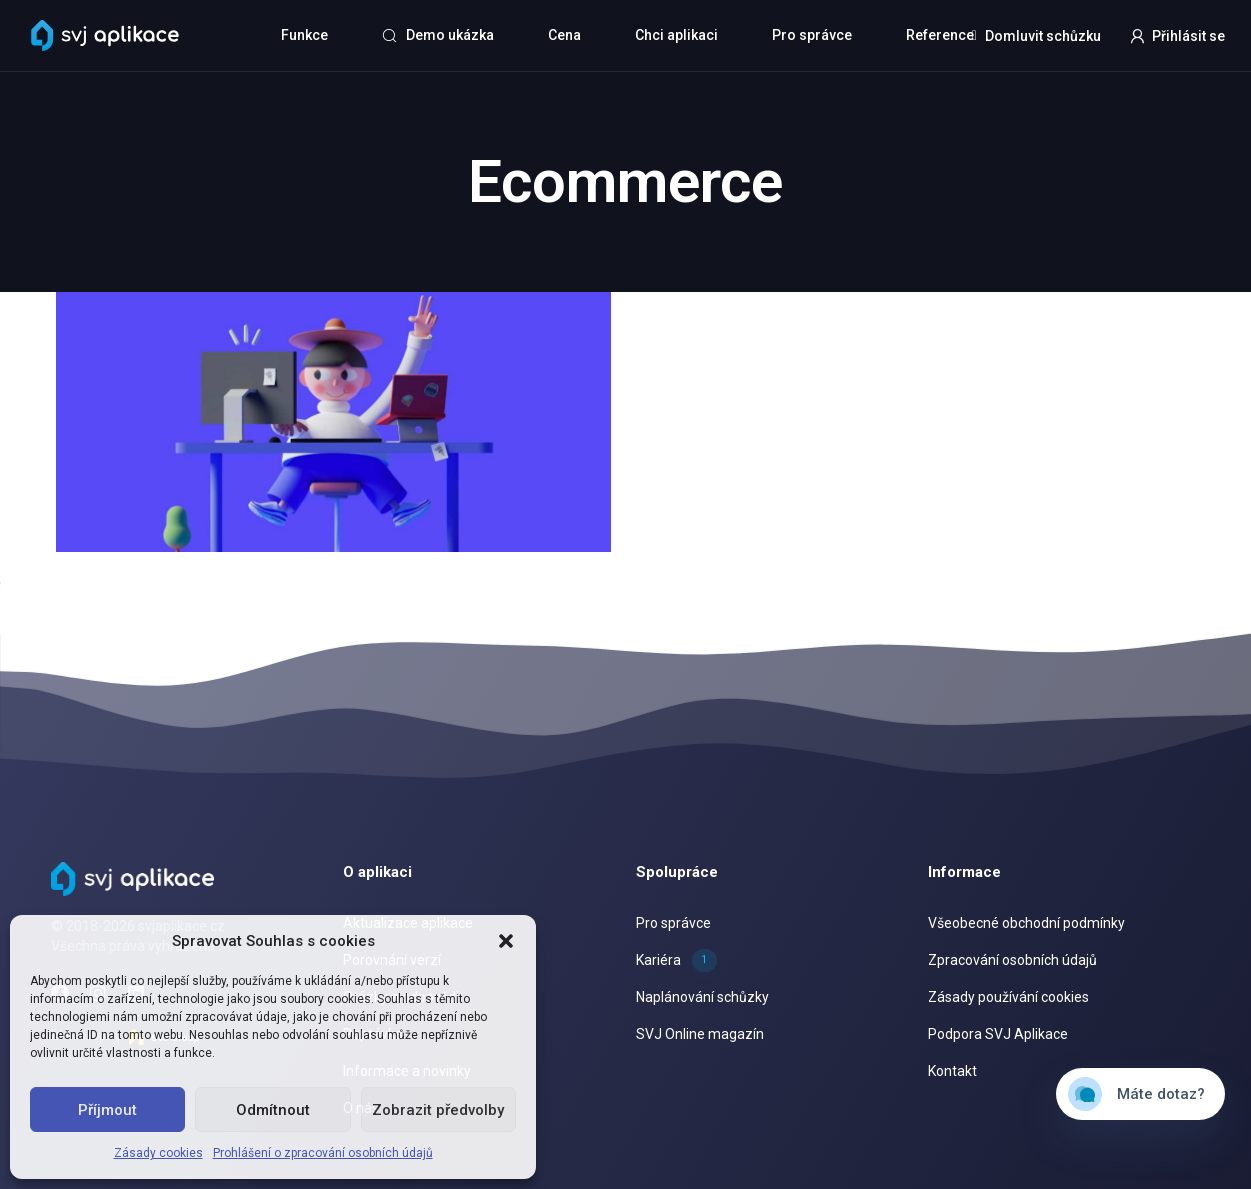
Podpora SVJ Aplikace (998, 1034)
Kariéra (676, 960)
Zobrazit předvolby (438, 1110)
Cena (564, 35)
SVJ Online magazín (700, 1034)
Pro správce (812, 35)
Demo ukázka (438, 35)
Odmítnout (273, 1110)
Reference (940, 35)
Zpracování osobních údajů (1012, 960)
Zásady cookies (158, 1153)
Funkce (304, 35)
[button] (506, 941)
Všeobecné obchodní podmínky (1026, 923)
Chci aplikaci (676, 35)
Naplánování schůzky (702, 997)
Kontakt (952, 1071)
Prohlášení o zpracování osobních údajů (323, 1153)
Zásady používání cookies (1008, 997)
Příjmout (107, 1110)
